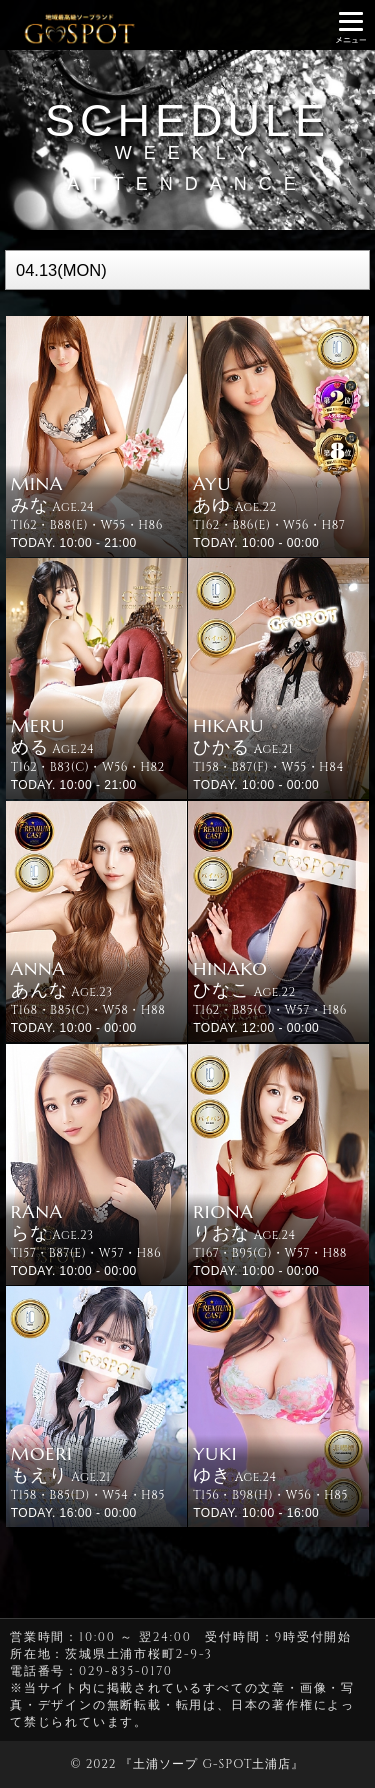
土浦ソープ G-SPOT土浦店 (212, 1764)
